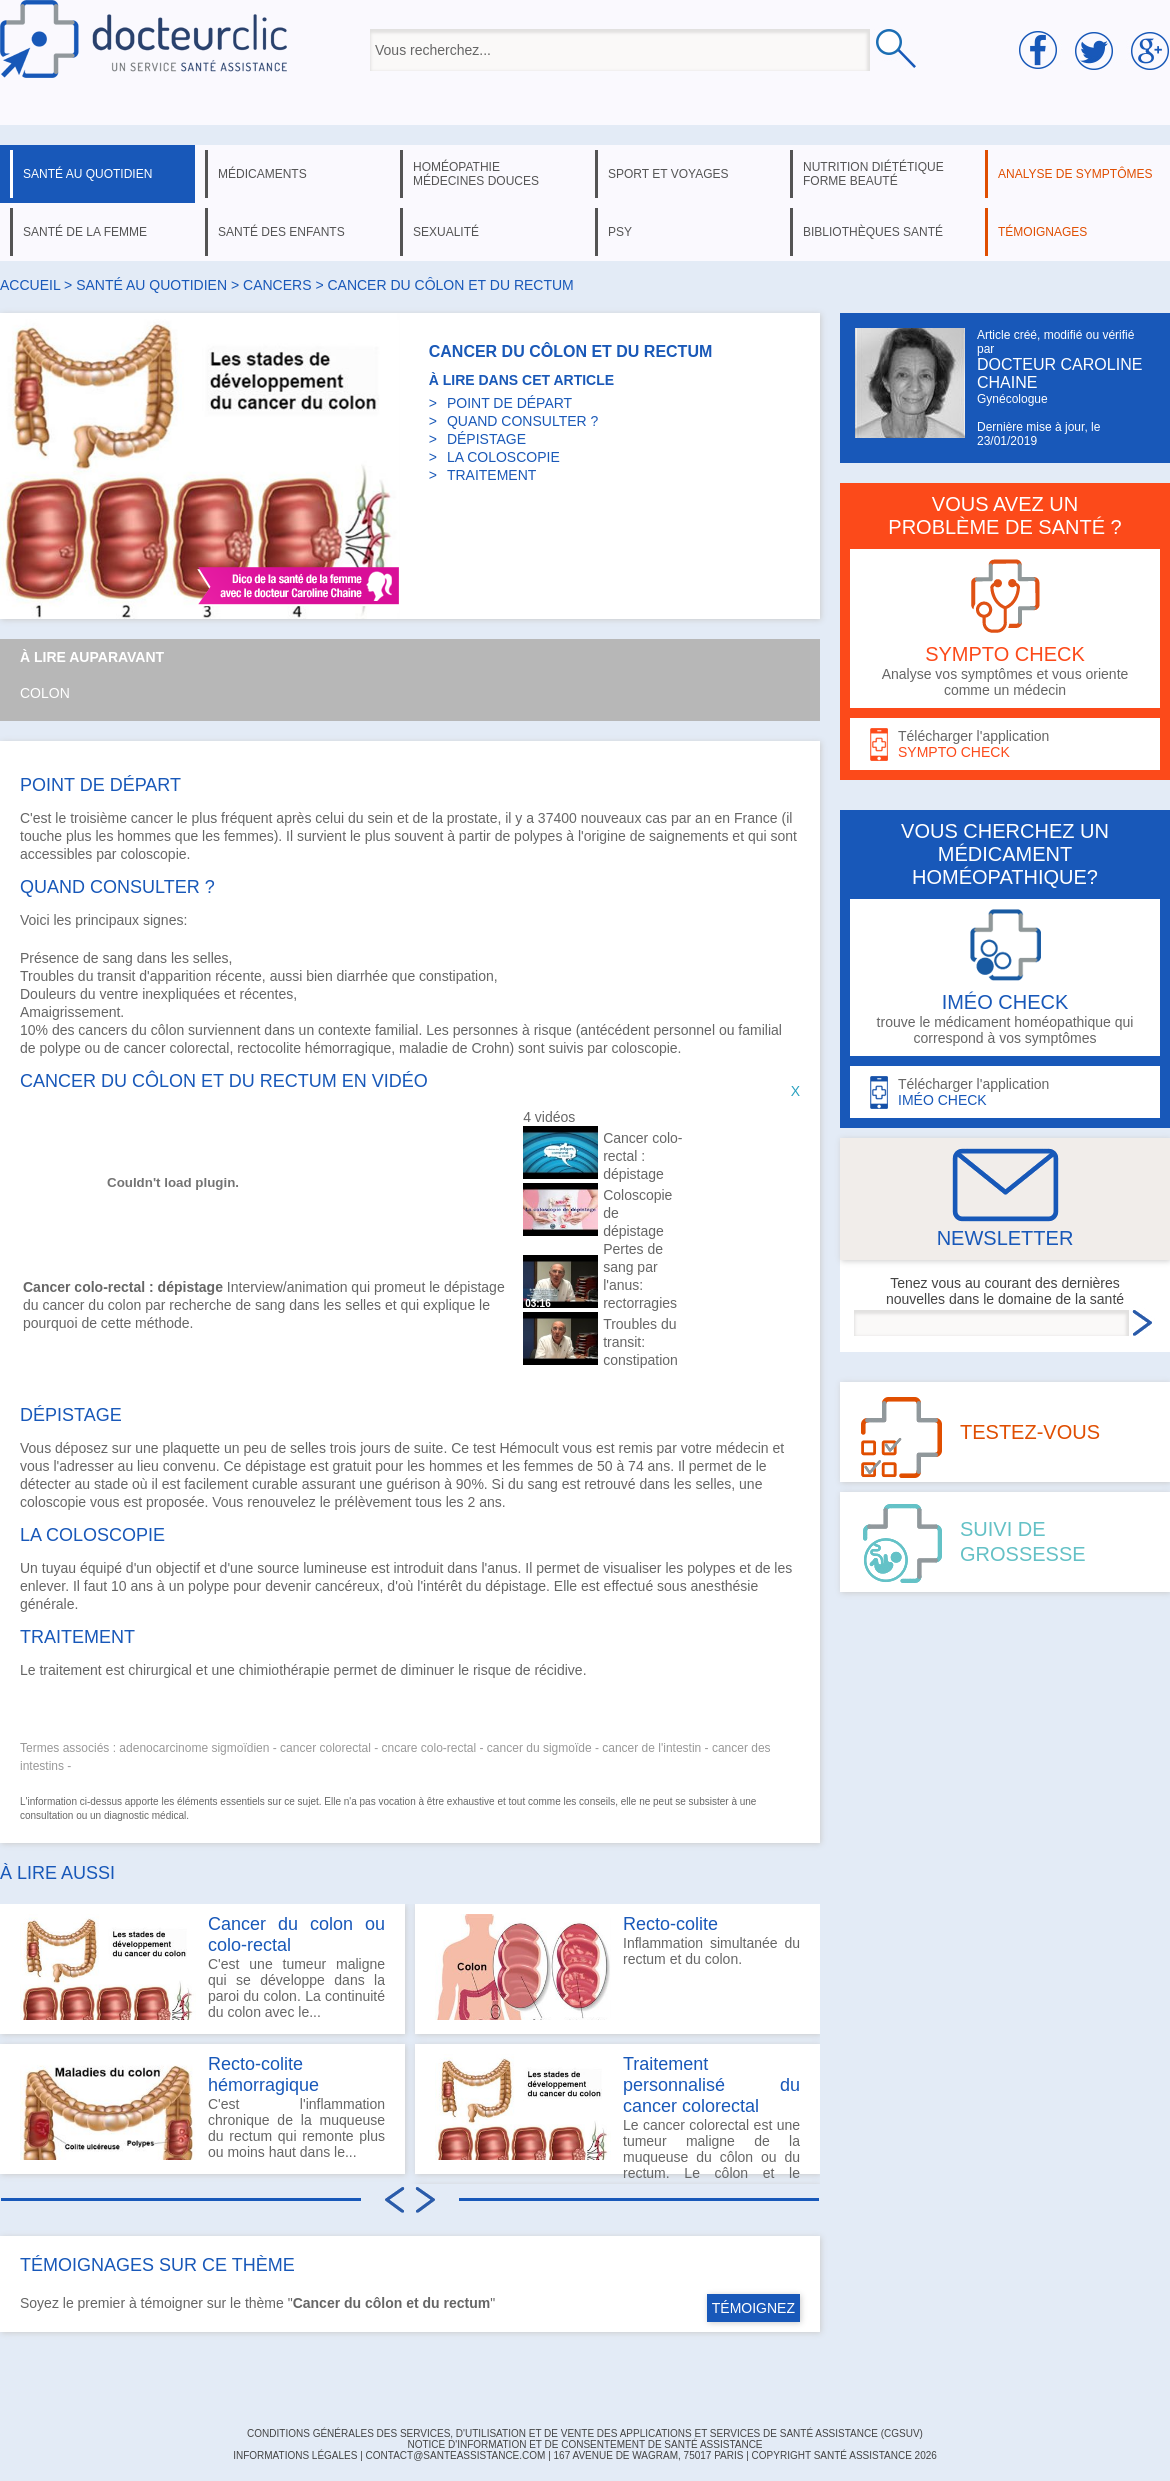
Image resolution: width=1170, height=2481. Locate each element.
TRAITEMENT (491, 475)
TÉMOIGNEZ (753, 2308)
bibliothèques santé (873, 232)
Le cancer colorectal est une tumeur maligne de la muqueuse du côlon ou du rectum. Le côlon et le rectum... (617, 2114)
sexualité (446, 232)
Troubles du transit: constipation (640, 1342)
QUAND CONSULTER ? (522, 421)
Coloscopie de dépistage (637, 1213)
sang (118, 958)
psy (620, 232)
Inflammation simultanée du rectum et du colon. (617, 1967)
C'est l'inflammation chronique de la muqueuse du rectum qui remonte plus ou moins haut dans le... (202, 2107)
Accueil (30, 285)
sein (380, 818)
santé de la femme (85, 232)
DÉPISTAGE (486, 439)
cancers (277, 285)
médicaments (262, 174)
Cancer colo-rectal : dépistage (642, 1156)
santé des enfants (281, 232)
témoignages (1042, 232)
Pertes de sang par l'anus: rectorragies (640, 1276)
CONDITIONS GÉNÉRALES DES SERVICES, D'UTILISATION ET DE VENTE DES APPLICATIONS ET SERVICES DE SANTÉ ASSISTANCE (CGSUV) (585, 2433)
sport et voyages (668, 174)
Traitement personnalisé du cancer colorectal (711, 2085)
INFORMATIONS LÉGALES (295, 2455)
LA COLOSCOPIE (503, 457)
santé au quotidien (87, 174)
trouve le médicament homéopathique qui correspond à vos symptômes (1005, 977)
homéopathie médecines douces (476, 174)
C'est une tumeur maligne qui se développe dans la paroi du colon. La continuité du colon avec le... (202, 1967)
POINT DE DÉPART (509, 403)
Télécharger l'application (1005, 744)
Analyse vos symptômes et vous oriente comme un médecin (1005, 628)
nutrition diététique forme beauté (873, 174)
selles (308, 1448)
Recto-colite (670, 1924)
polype (59, 1048)
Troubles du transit (77, 976)
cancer (152, 818)
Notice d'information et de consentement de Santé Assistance (584, 2444)
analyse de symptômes (1075, 174)
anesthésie (725, 1586)
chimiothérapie (284, 1670)
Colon (45, 693)
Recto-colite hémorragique (263, 2074)
